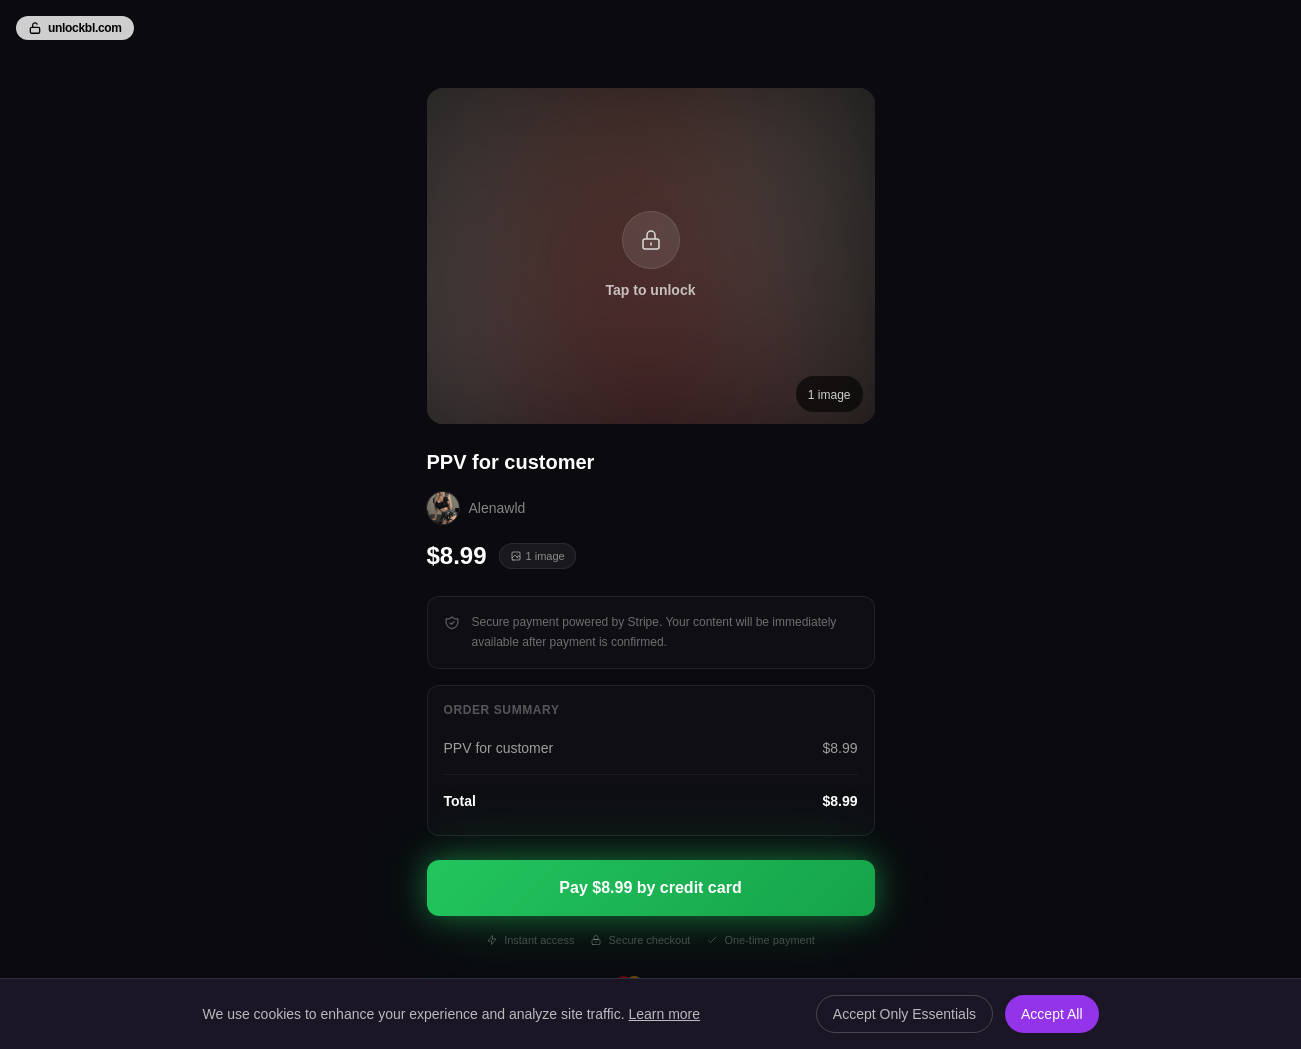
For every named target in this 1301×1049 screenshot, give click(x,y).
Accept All (1051, 1014)
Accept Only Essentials (904, 1014)
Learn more (664, 1014)
